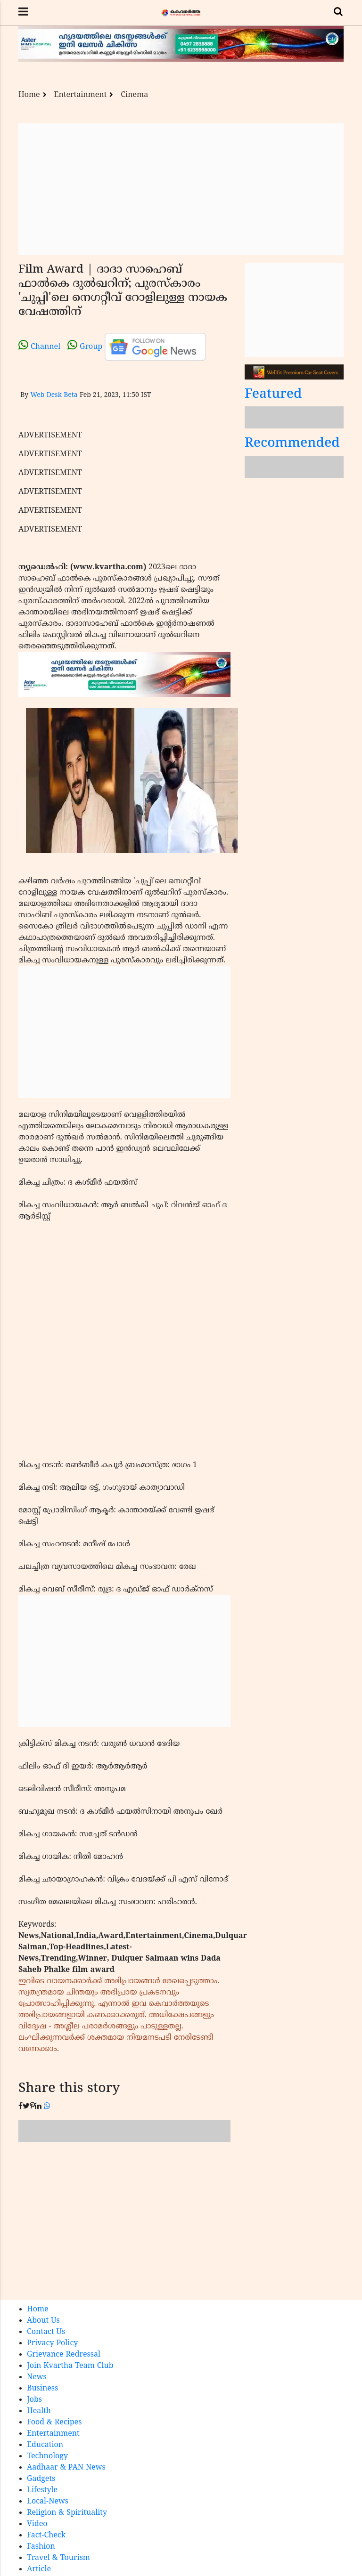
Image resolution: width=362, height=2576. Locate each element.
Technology (47, 2456)
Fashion (41, 2547)
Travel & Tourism (58, 2558)
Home (29, 95)
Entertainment (80, 95)
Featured (273, 395)
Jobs (34, 2400)
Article (39, 2569)
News (37, 2377)
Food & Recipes (54, 2422)
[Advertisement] (181, 189)
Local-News (47, 2501)
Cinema (134, 95)
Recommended (292, 444)
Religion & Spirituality (67, 2513)
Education (45, 2445)
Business (42, 2388)
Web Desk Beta (53, 395)
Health (39, 2411)
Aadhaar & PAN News (66, 2467)
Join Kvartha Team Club (70, 2366)
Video (37, 2524)
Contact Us (46, 2332)
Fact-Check (46, 2535)
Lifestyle (42, 2490)
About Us (43, 2321)
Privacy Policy (52, 2343)
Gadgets (41, 2479)
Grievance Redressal (63, 2354)
